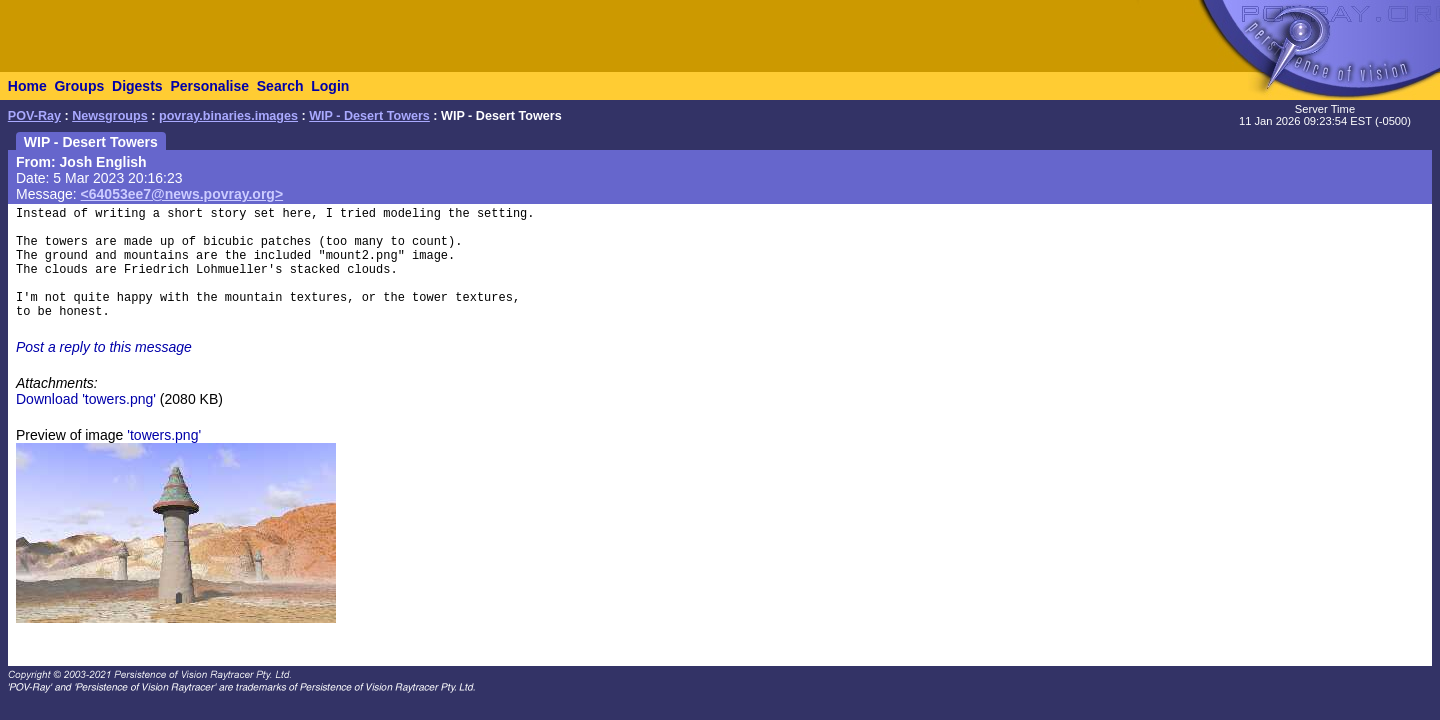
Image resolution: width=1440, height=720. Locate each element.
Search (280, 86)
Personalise (209, 86)
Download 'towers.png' (86, 399)
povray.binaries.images (228, 116)
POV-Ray (34, 116)
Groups (79, 86)
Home (27, 86)
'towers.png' (164, 435)
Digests (137, 86)
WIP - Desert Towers (369, 116)
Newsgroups (110, 116)
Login (330, 86)
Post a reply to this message (104, 347)
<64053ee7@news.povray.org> (182, 194)
